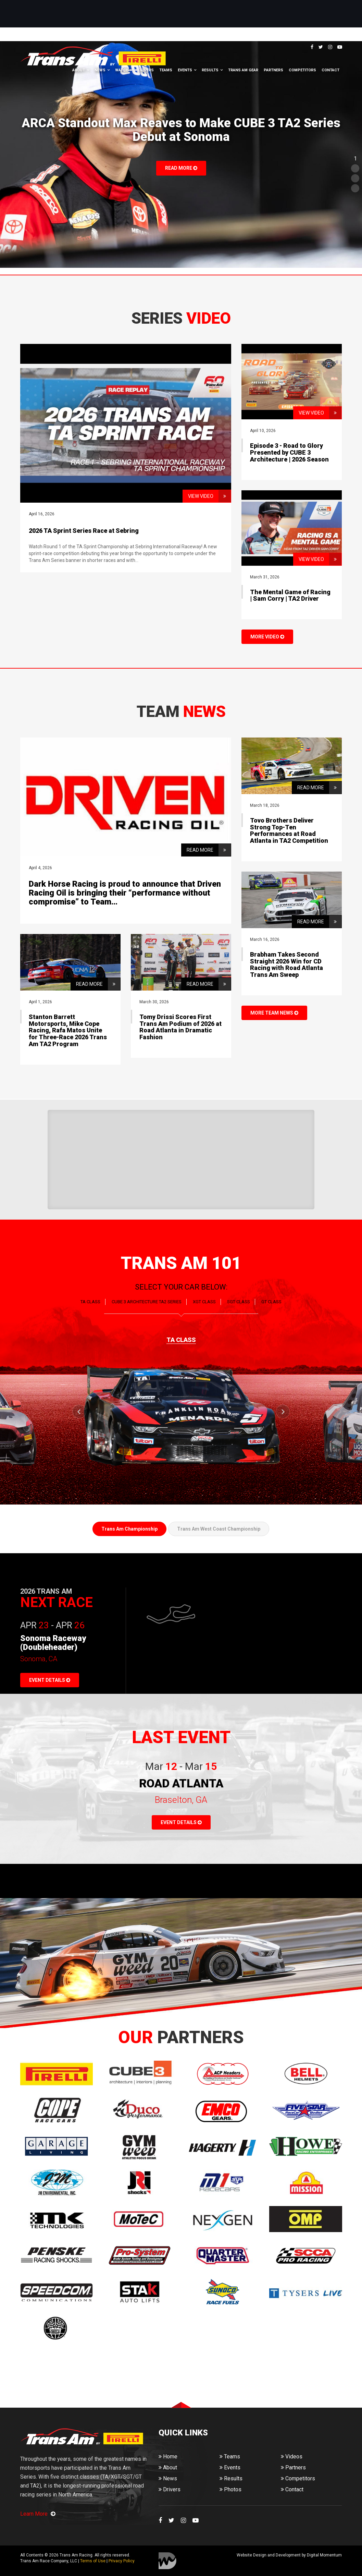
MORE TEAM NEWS (274, 1013)
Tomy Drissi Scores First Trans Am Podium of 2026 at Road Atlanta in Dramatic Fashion (180, 1027)
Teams (165, 70)
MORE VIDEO (267, 636)
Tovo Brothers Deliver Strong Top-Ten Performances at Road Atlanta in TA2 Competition (289, 830)
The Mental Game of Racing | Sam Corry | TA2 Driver (290, 595)
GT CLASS (271, 1301)
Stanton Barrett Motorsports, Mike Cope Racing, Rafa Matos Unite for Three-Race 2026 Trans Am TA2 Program (68, 1030)
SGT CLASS (238, 1301)
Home (168, 2456)
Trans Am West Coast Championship (218, 1529)
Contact (330, 70)
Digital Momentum (167, 2560)
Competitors (302, 70)
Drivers (146, 70)
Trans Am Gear (243, 70)
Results (210, 70)
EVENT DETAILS (49, 1680)
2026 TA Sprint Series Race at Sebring (84, 530)
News (100, 70)
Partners (273, 70)
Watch (121, 70)
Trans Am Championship (129, 1529)
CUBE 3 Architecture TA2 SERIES (147, 1301)
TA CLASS (90, 1301)
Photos (230, 2489)
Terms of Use (92, 2561)
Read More (181, 168)
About (78, 70)
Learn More (37, 2514)
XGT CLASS (204, 1301)
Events (185, 70)
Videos (291, 2456)
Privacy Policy (122, 2561)
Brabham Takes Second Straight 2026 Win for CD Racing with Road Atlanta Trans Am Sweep (286, 964)
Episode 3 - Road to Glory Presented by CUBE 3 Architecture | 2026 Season (289, 452)
